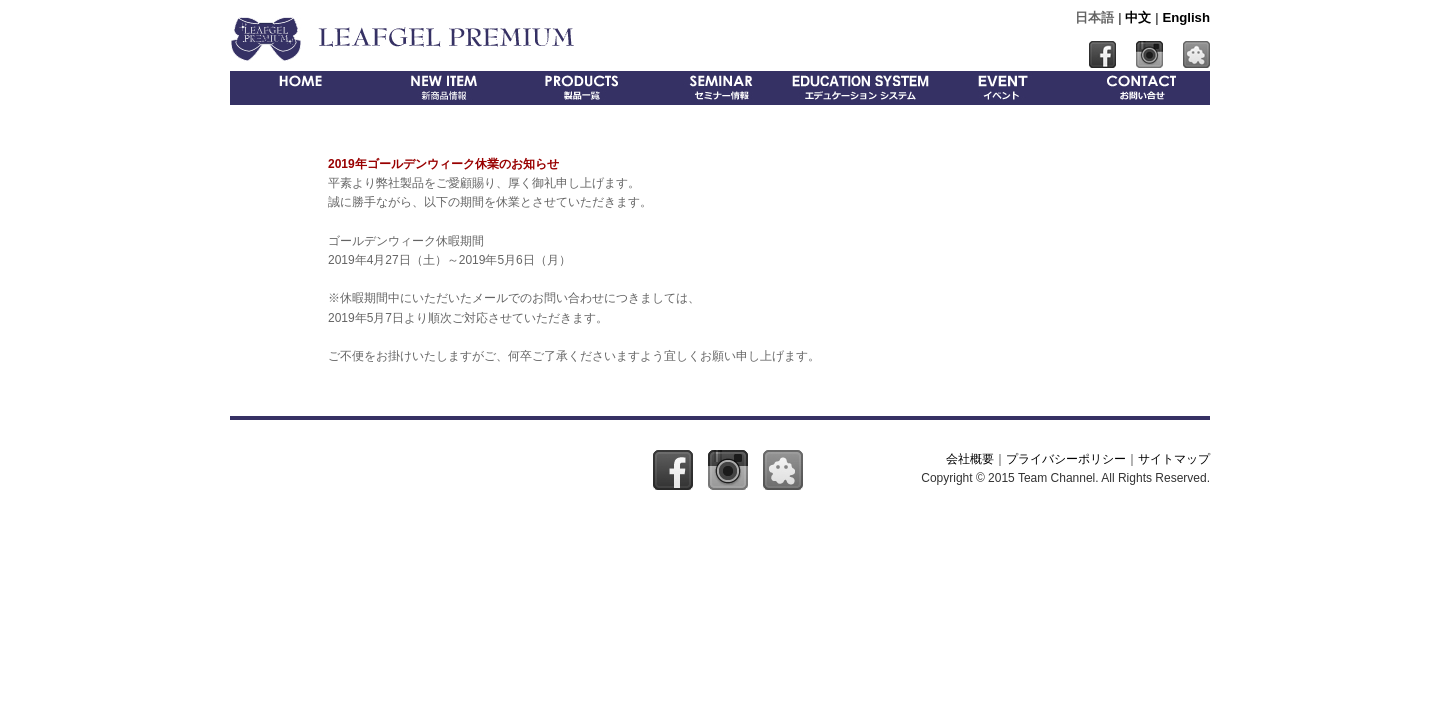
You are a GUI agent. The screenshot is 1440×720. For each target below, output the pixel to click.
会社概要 (970, 459)
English (1186, 17)
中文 (1138, 17)
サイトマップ (1174, 459)
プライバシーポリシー (1066, 459)
